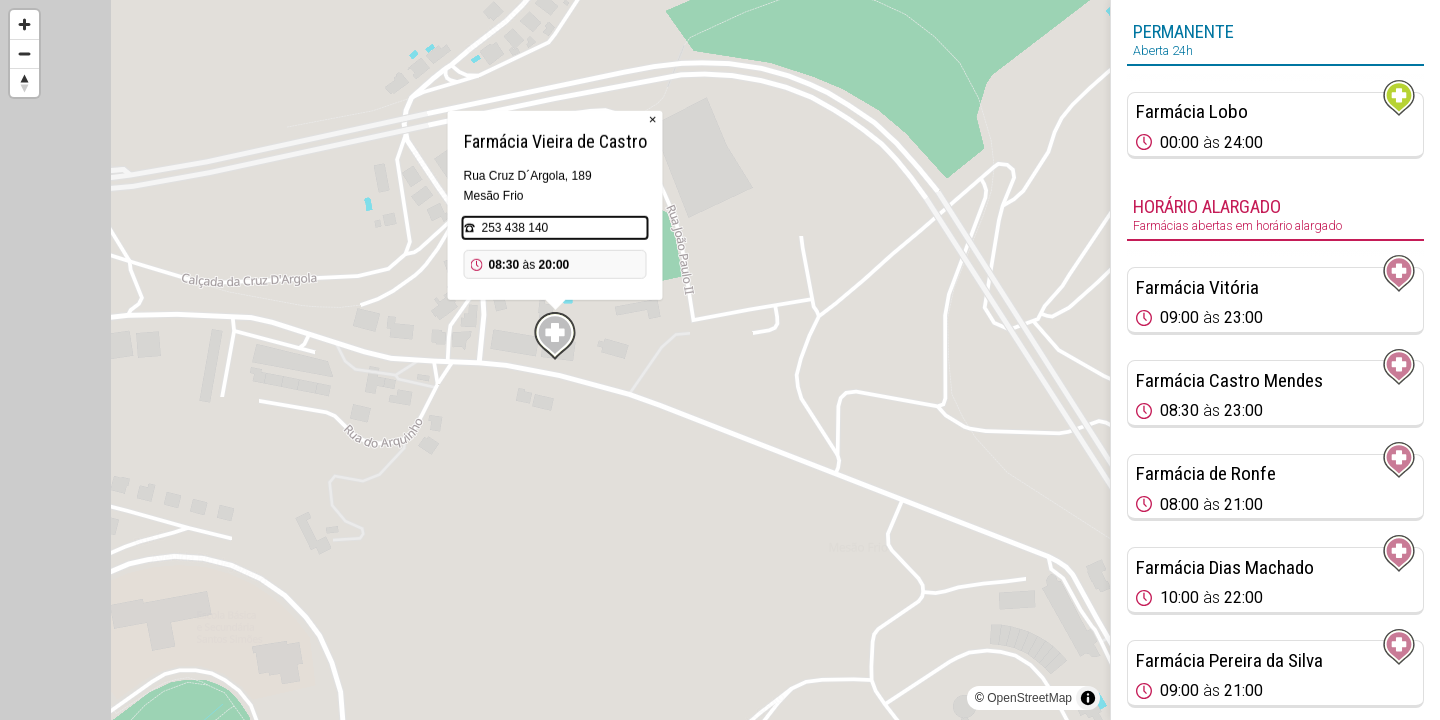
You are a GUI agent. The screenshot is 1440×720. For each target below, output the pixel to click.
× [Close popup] (653, 119)
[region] (555, 360)
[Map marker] (555, 336)
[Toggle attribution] (1088, 698)
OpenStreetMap (1029, 698)
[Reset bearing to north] (24, 82)
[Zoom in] (24, 24)
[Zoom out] (24, 53)
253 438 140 (515, 228)
